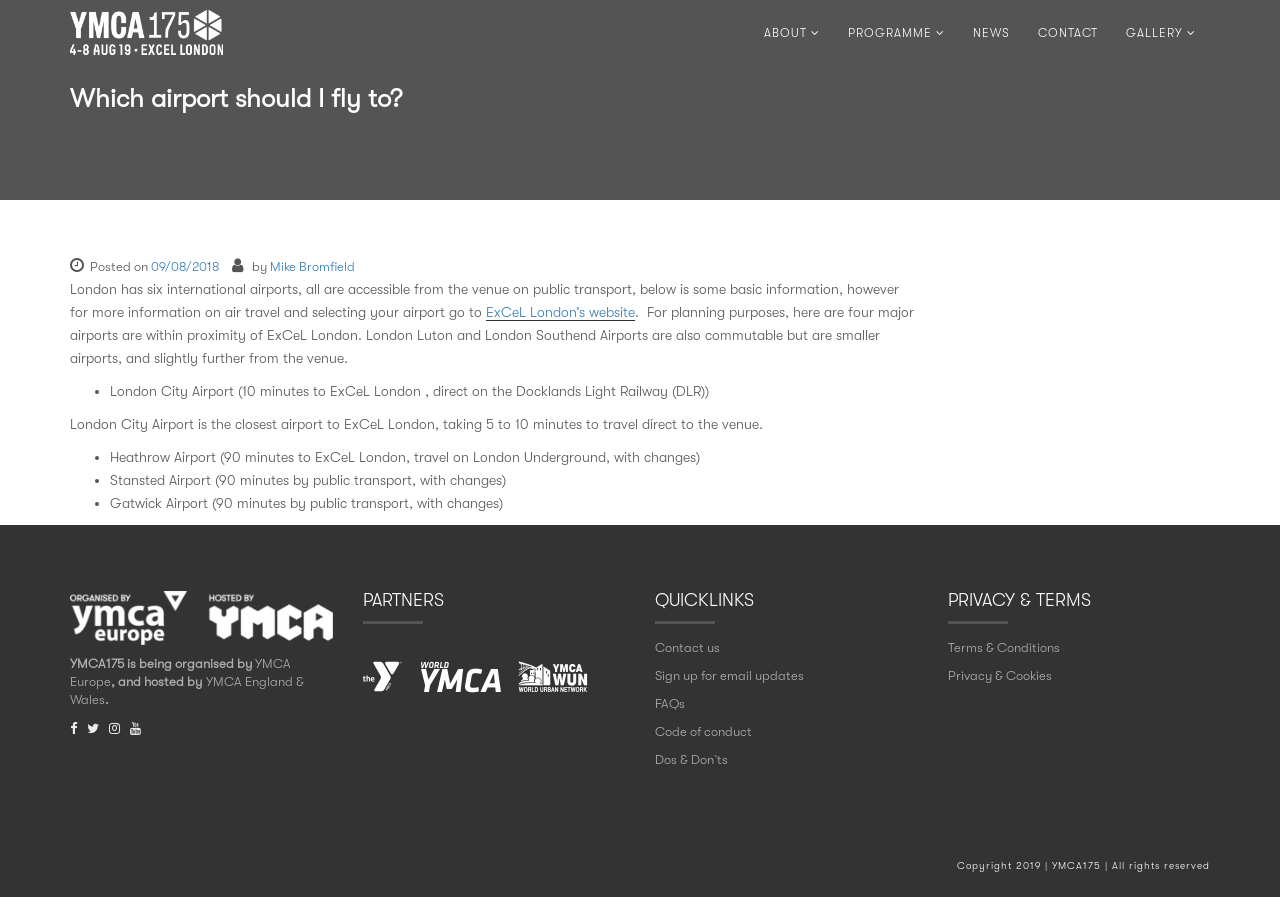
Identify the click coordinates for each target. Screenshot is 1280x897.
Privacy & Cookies (1000, 675)
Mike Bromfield (312, 266)
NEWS (991, 33)
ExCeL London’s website (560, 312)
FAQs (670, 703)
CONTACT (1068, 33)
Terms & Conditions (1004, 647)
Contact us (687, 647)
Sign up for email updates (729, 675)
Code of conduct (703, 731)
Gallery (1161, 33)
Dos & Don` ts (691, 759)
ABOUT (792, 33)
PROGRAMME (896, 33)
